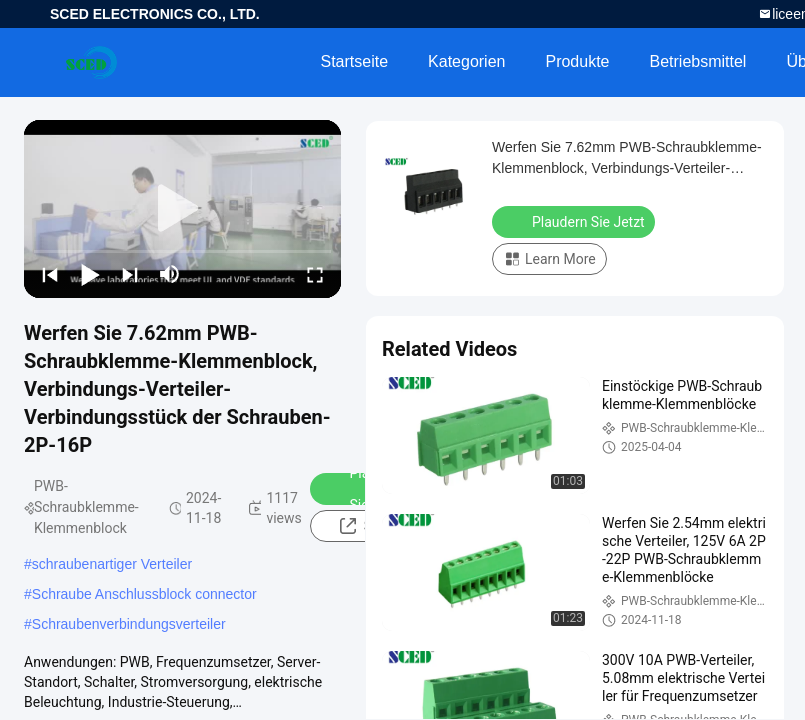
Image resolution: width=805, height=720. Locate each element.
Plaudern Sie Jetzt (575, 221)
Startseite (354, 61)
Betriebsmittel (698, 61)
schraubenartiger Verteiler (112, 564)
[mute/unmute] (170, 274)
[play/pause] (90, 274)
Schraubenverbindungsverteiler (129, 624)
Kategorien (466, 61)
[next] (130, 274)
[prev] (50, 274)
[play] (183, 209)
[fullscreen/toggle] (315, 274)
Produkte (577, 61)
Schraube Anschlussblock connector (144, 594)
